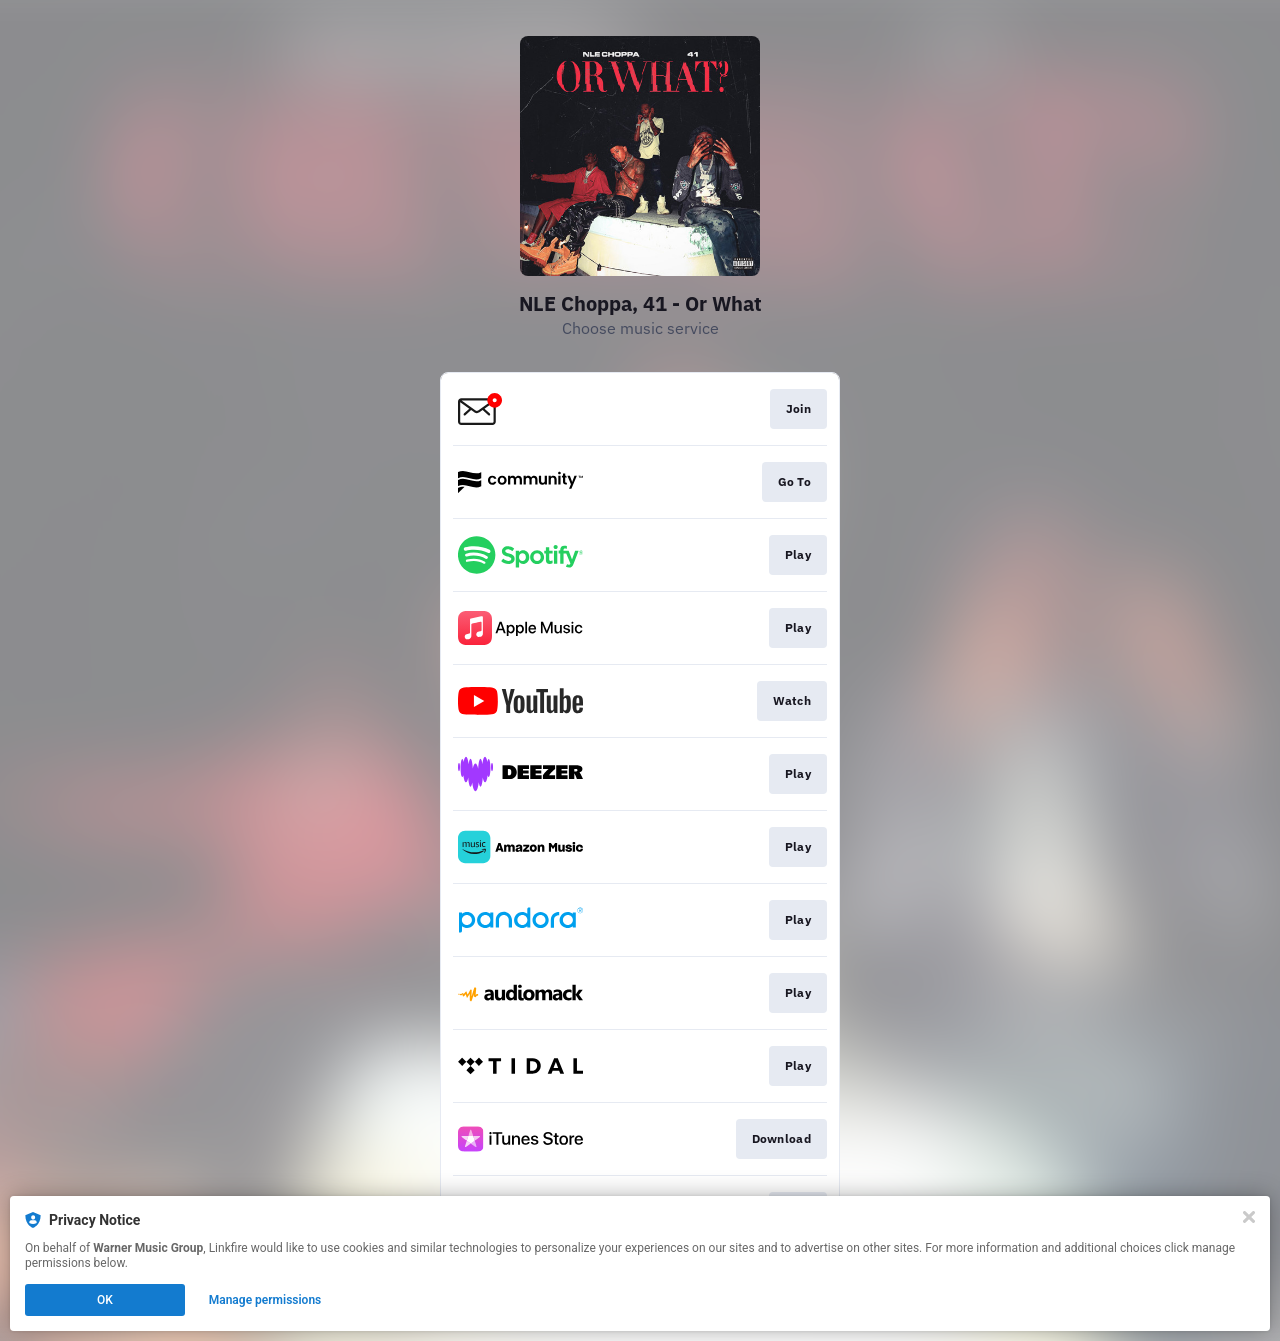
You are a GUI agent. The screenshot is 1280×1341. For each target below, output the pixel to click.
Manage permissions (265, 1300)
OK (105, 1300)
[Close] (1249, 1217)
